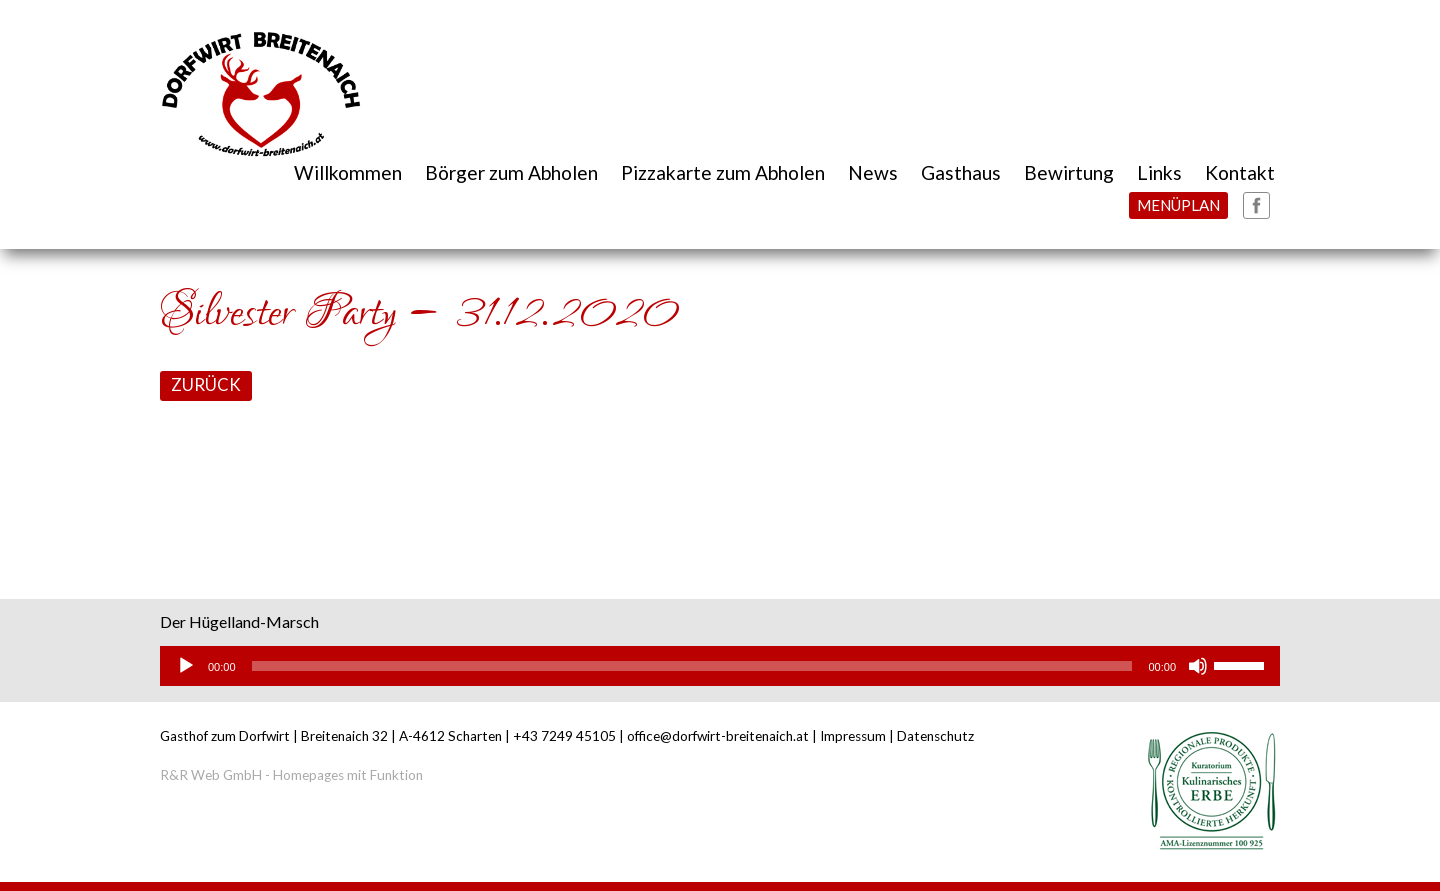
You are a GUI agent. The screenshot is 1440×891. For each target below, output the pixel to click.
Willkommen (348, 173)
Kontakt (1240, 173)
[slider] (692, 666)
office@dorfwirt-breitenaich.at (718, 736)
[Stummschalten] (1198, 666)
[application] (720, 666)
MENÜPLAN (1178, 205)
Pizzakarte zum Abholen (723, 173)
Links (1159, 173)
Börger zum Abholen (511, 173)
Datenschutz (935, 736)
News (873, 173)
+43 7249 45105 (564, 736)
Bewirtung (1069, 173)
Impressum (853, 736)
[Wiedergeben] (186, 666)
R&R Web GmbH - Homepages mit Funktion (291, 775)
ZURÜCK (206, 384)
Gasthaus (961, 173)
